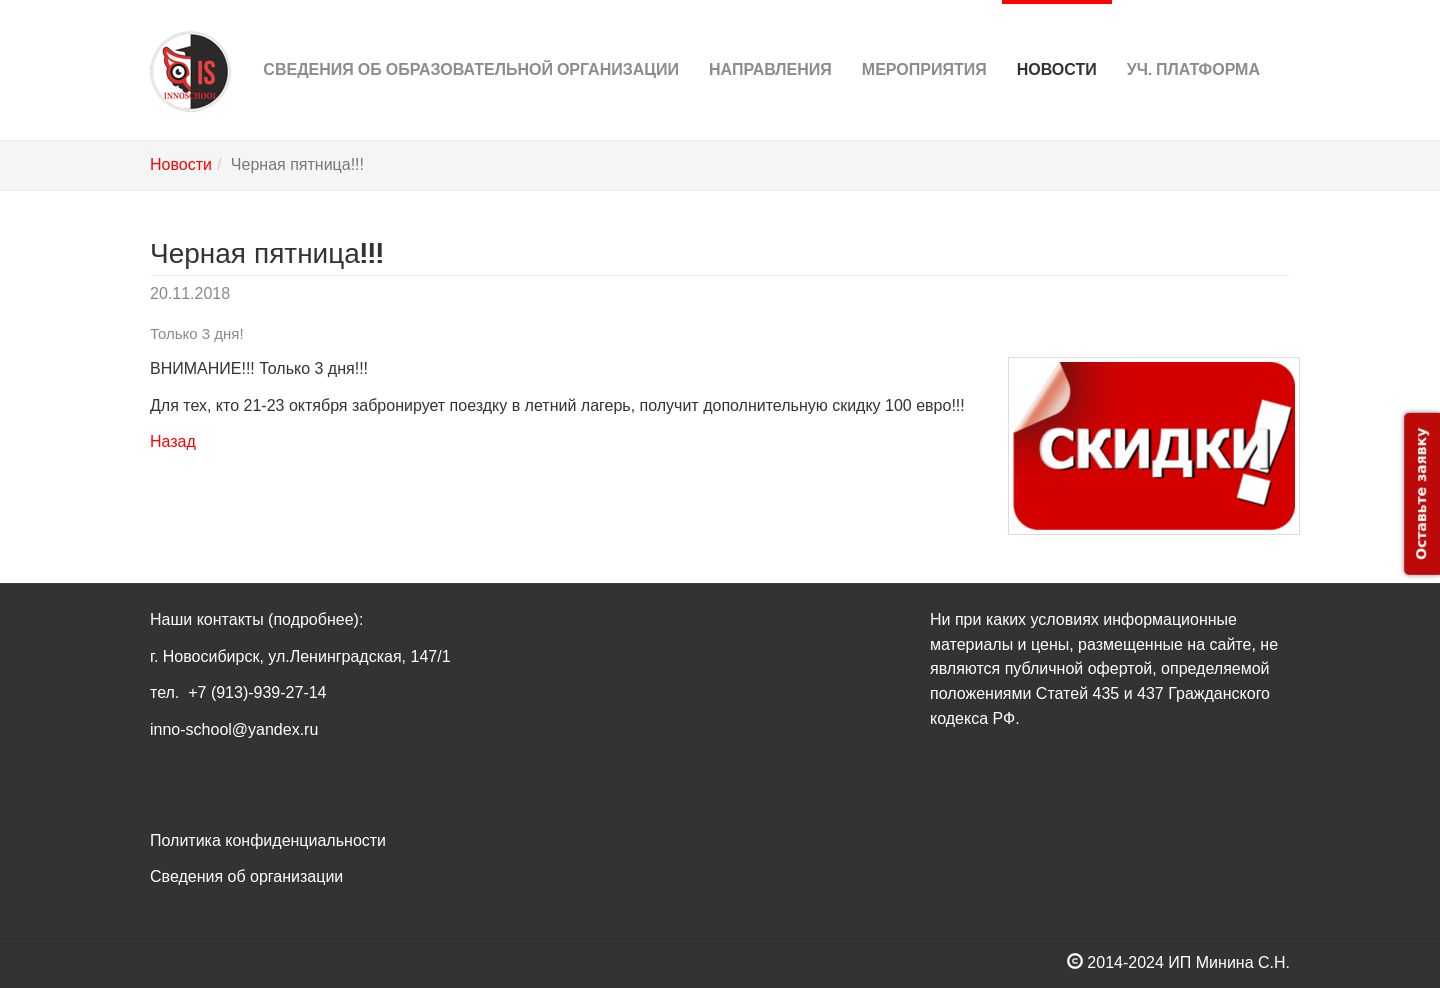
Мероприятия (924, 39)
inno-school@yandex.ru (234, 729)
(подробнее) (313, 619)
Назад (173, 441)
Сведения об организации (246, 876)
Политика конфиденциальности (268, 840)
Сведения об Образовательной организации (471, 39)
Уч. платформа (1193, 39)
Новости (1057, 39)
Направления (770, 39)
